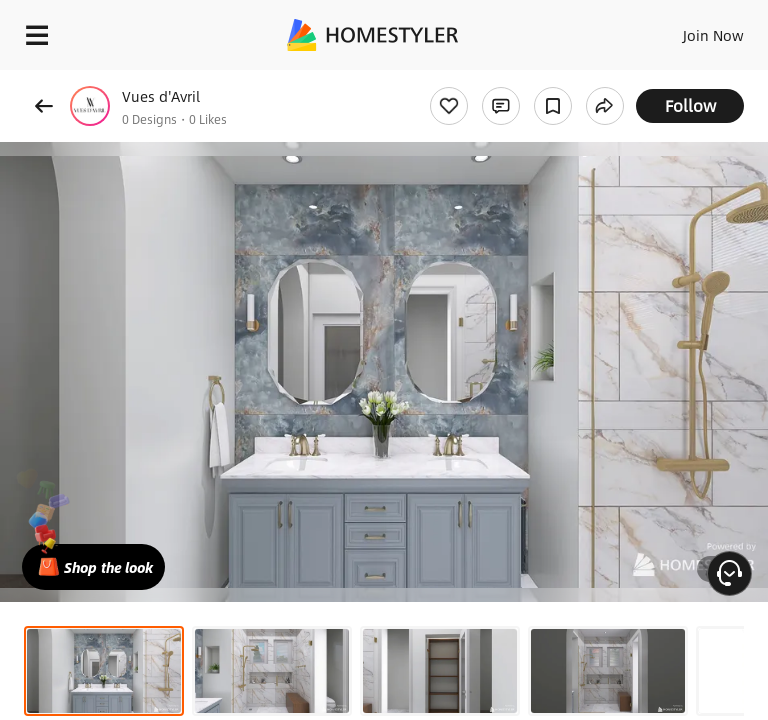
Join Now (713, 35)
